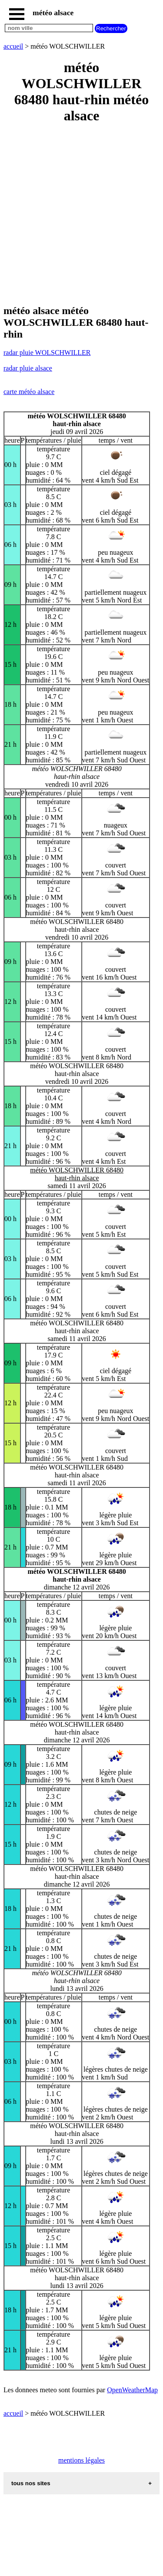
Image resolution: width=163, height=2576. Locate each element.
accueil (13, 46)
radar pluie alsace (27, 368)
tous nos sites (30, 2483)
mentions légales (81, 2460)
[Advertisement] (81, 214)
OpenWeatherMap (132, 2390)
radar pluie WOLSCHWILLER (47, 352)
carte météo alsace (28, 391)
